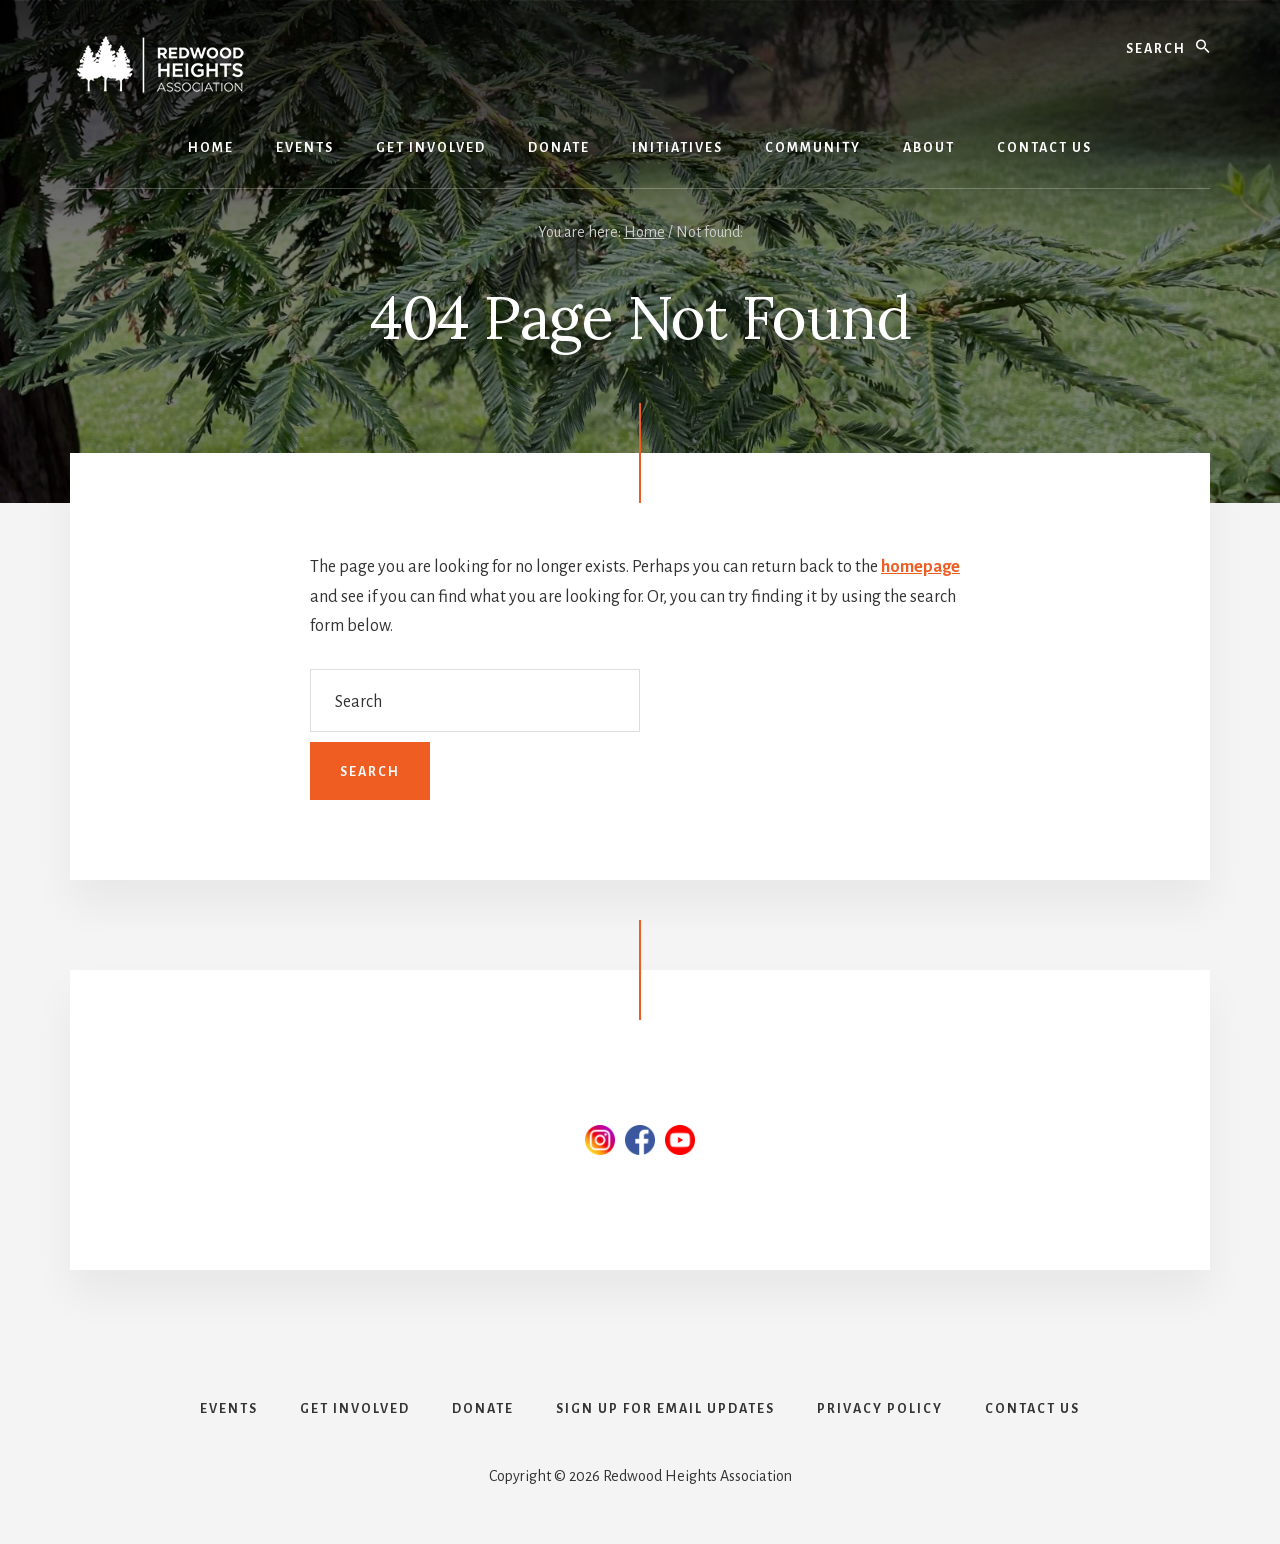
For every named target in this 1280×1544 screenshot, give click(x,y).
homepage (920, 567)
